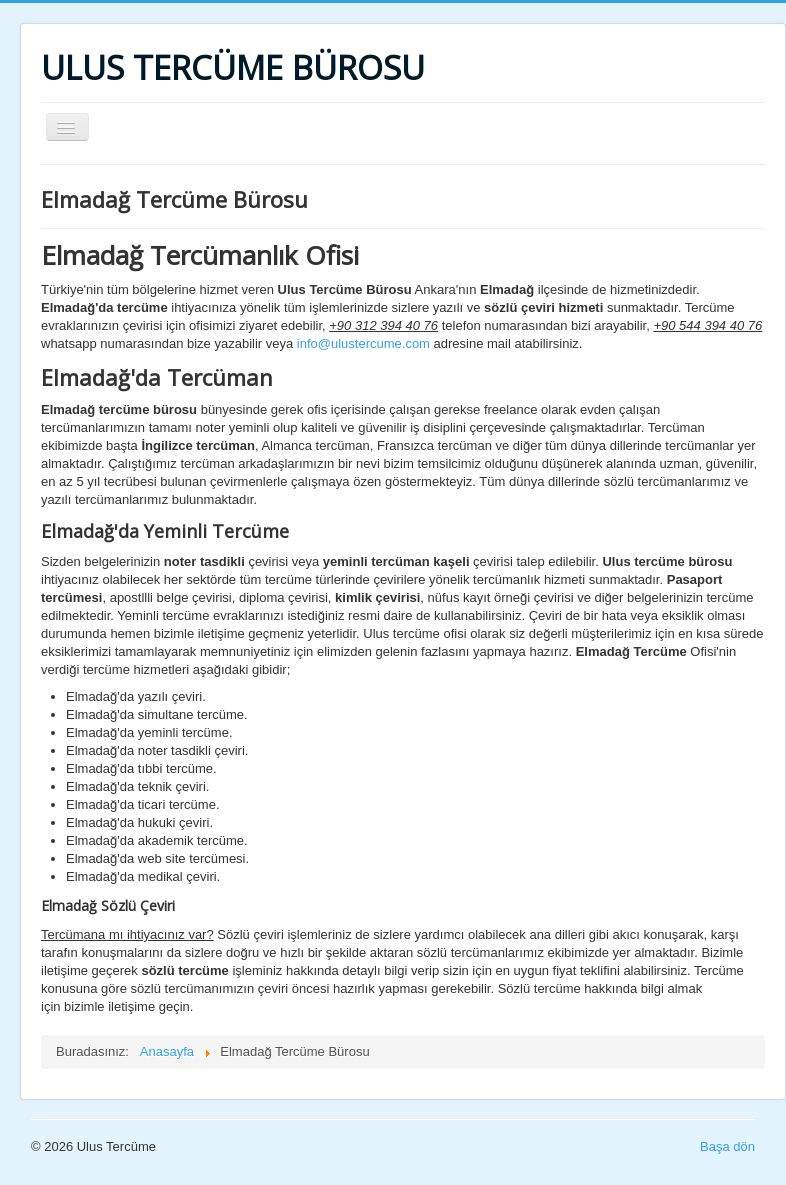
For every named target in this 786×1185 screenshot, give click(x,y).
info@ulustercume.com (363, 343)
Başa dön (727, 1146)
